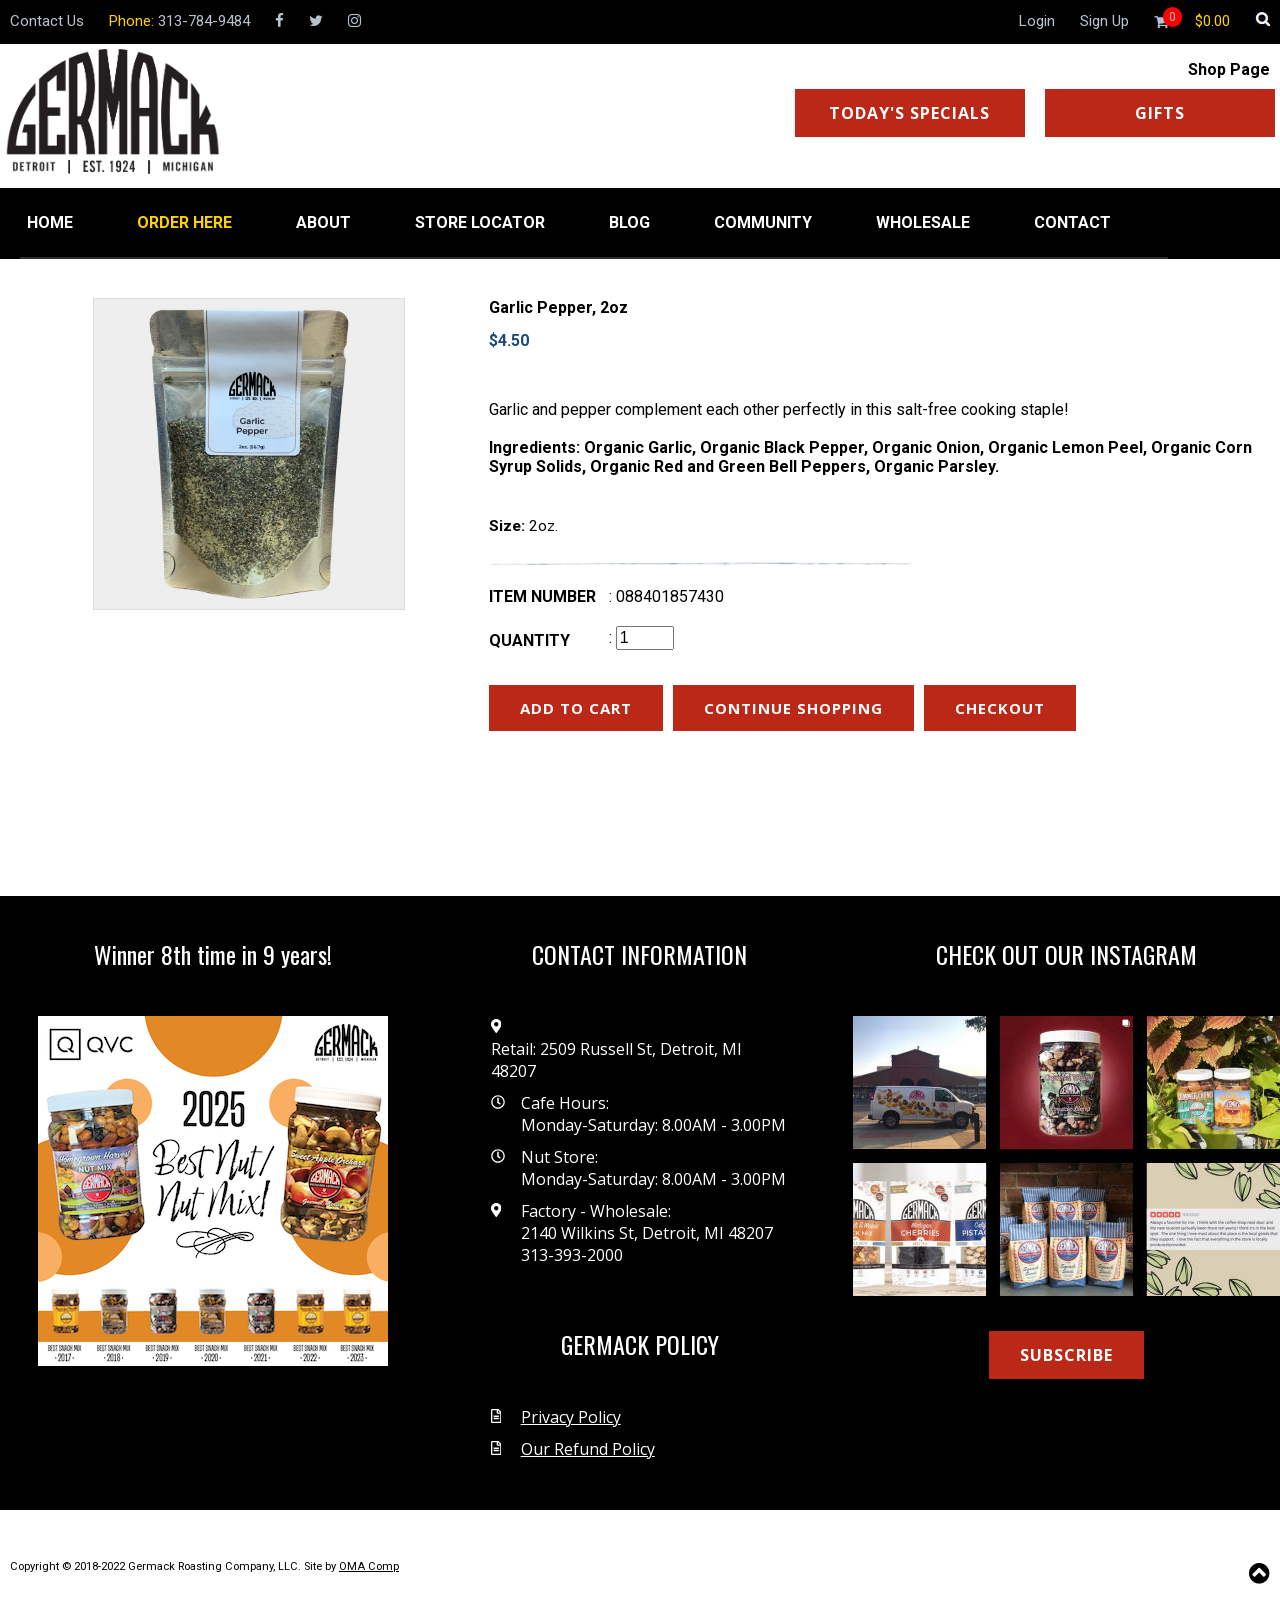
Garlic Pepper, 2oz (558, 307)
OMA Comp (369, 1566)
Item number (542, 596)
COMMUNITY (763, 222)
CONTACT (1072, 222)
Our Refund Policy (588, 1449)
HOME (50, 222)
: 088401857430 (666, 596)
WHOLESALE (923, 222)
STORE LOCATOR (480, 222)
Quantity (529, 640)
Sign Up (1104, 21)
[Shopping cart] (1212, 21)
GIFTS (1160, 113)
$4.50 (509, 340)
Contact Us (47, 21)
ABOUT (323, 222)
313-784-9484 (204, 21)
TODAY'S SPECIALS (909, 113)
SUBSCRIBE (1066, 1355)
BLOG (629, 222)
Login (1037, 21)
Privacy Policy (571, 1417)
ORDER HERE (184, 222)
